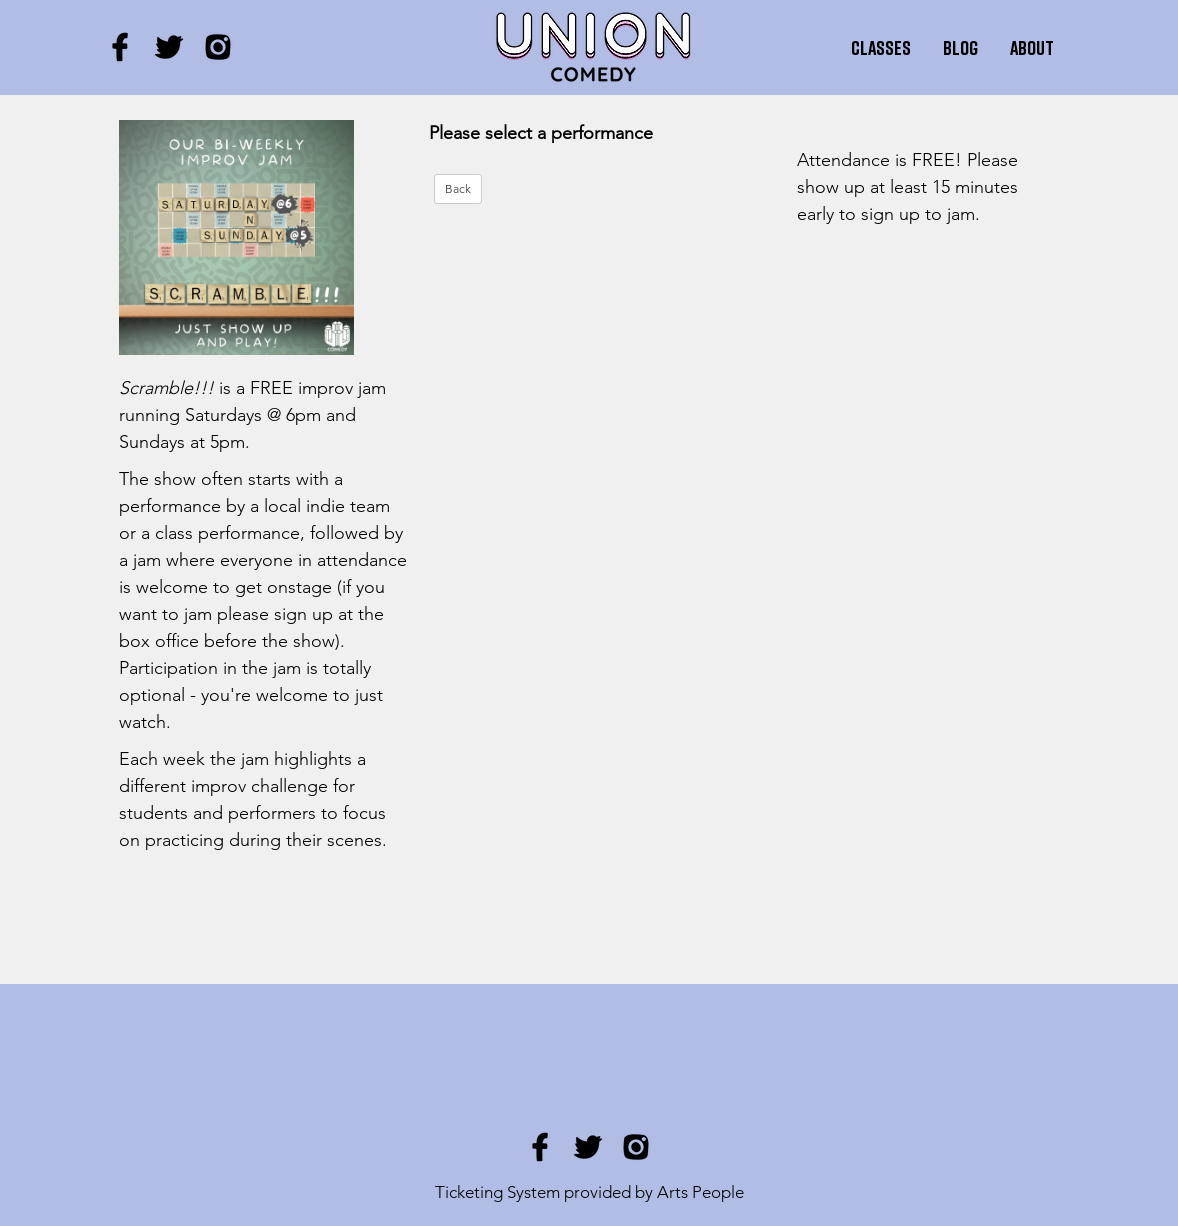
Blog (960, 47)
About (1032, 47)
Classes (881, 47)
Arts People (700, 1192)
